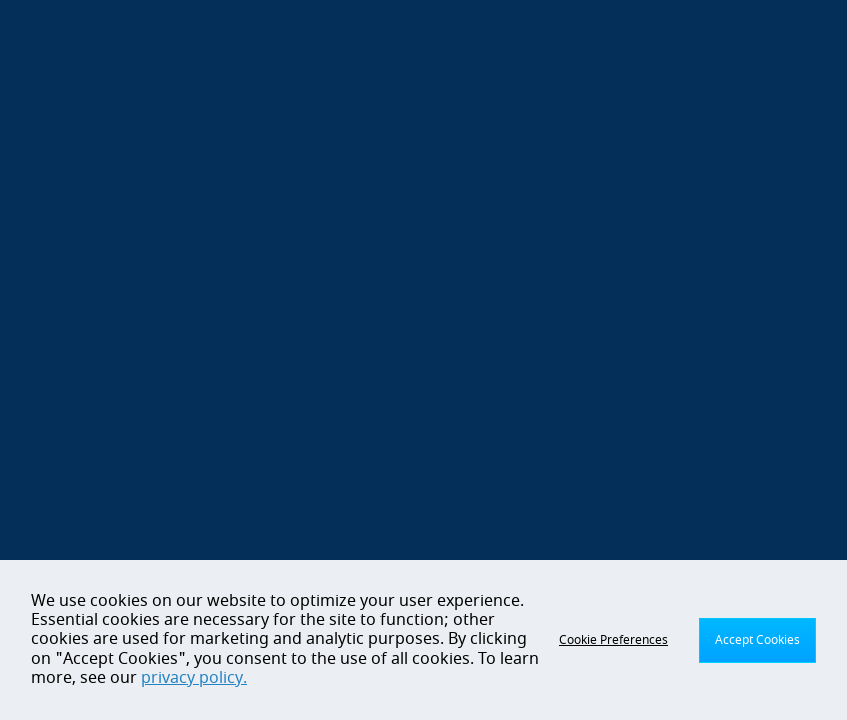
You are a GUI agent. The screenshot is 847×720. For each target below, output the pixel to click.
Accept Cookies (757, 640)
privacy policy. (194, 678)
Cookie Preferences (613, 640)
